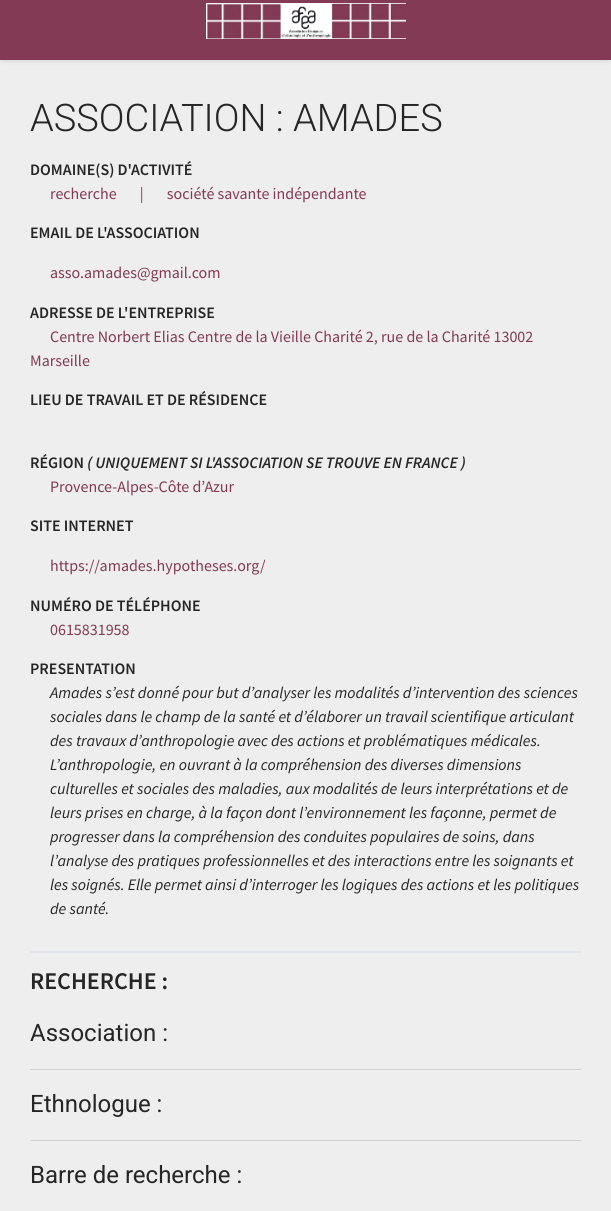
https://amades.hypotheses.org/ (158, 566)
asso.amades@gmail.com (135, 273)
